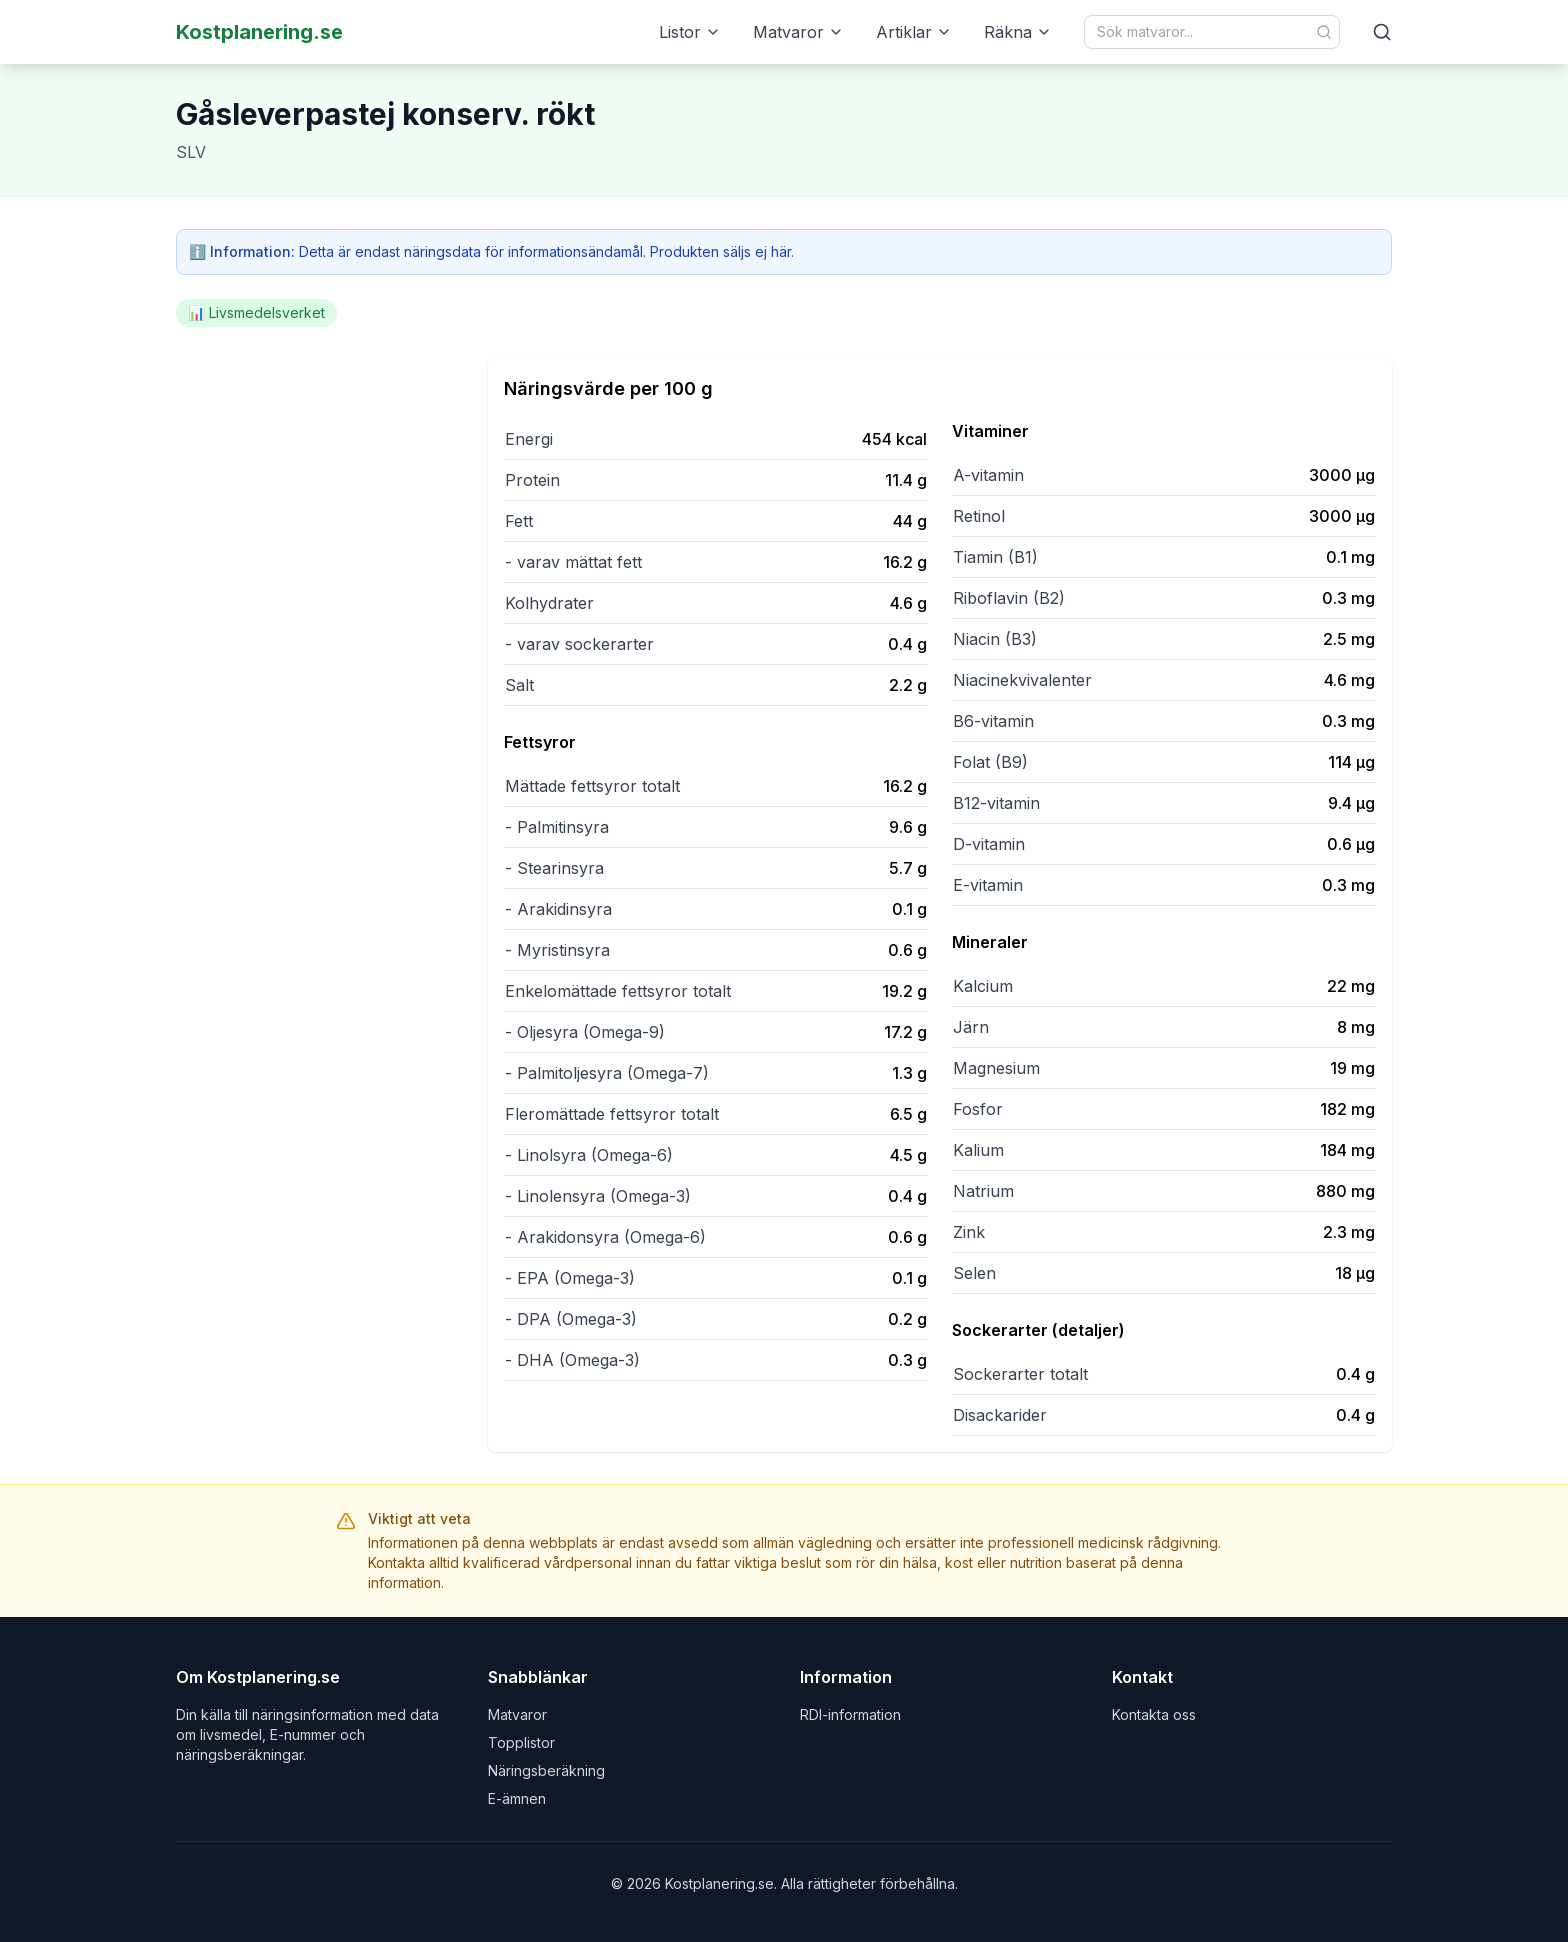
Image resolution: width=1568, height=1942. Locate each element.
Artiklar (914, 32)
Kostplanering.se (259, 32)
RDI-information (850, 1714)
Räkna (1018, 32)
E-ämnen (517, 1798)
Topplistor (521, 1742)
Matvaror (798, 32)
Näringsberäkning (546, 1770)
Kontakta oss (1154, 1714)
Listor (690, 32)
